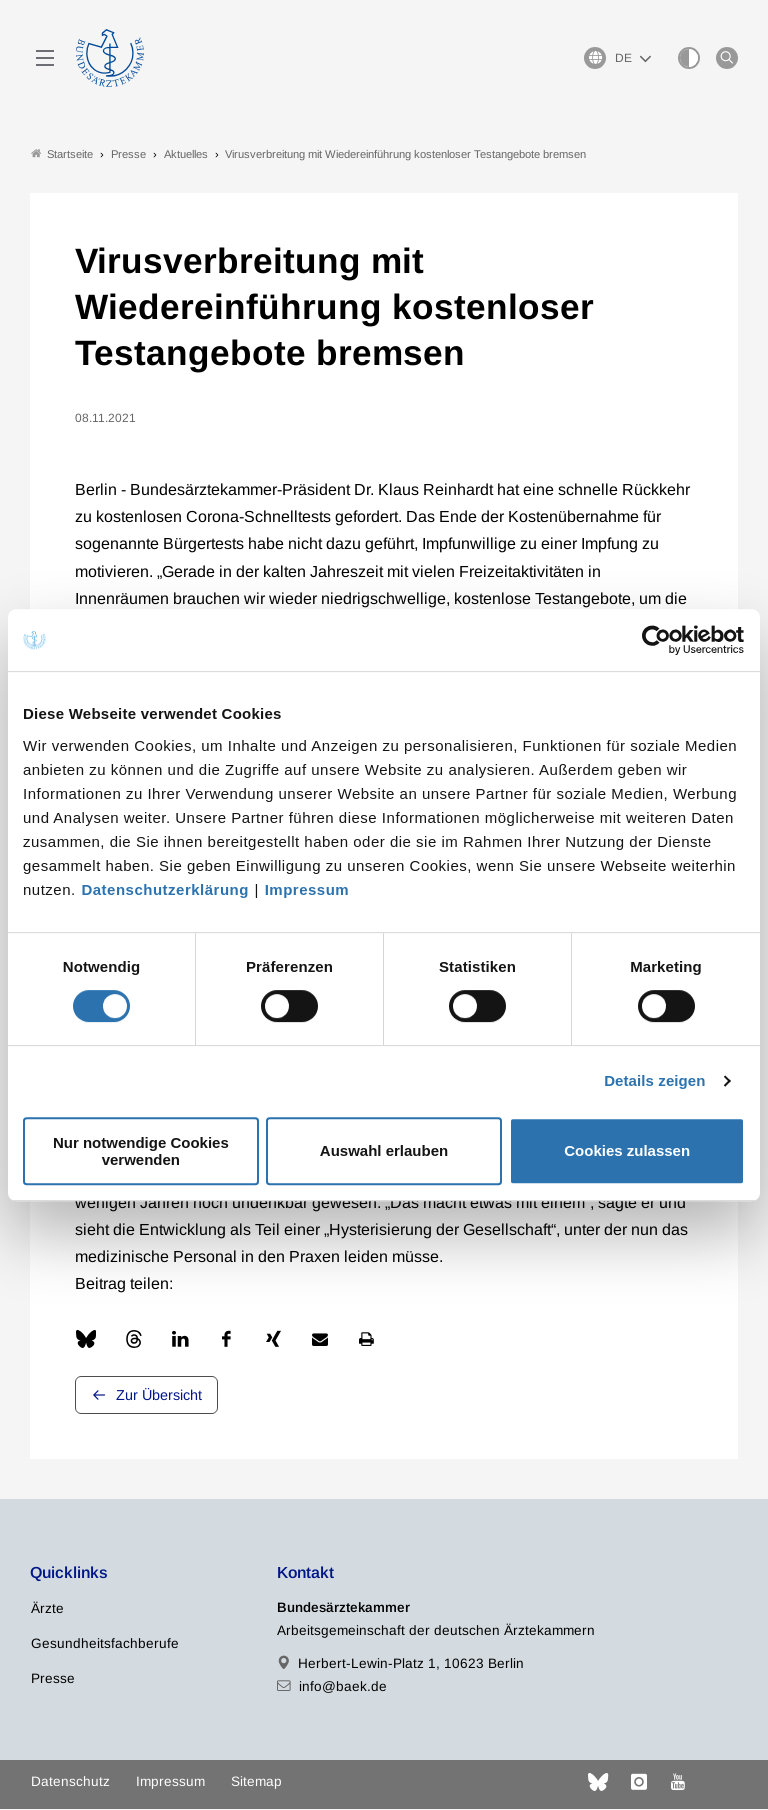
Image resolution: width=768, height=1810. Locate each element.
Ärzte (47, 1609)
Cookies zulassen (627, 1150)
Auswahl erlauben (384, 1150)
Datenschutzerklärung (165, 889)
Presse (53, 1679)
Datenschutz (70, 1782)
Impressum (307, 889)
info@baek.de (343, 1687)
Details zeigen (654, 1080)
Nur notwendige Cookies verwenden (141, 1151)
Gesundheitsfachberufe (105, 1644)
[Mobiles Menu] (45, 58)
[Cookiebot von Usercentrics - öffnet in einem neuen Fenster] (657, 640)
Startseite (62, 153)
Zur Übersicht (159, 1395)
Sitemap (256, 1782)
